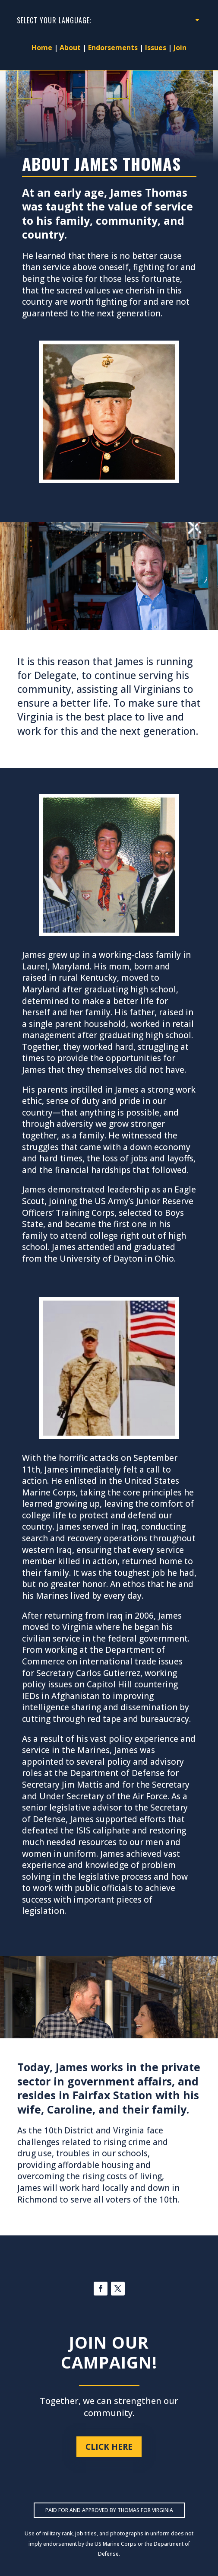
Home (42, 47)
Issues (155, 47)
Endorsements (113, 47)
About (70, 47)
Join (180, 47)
